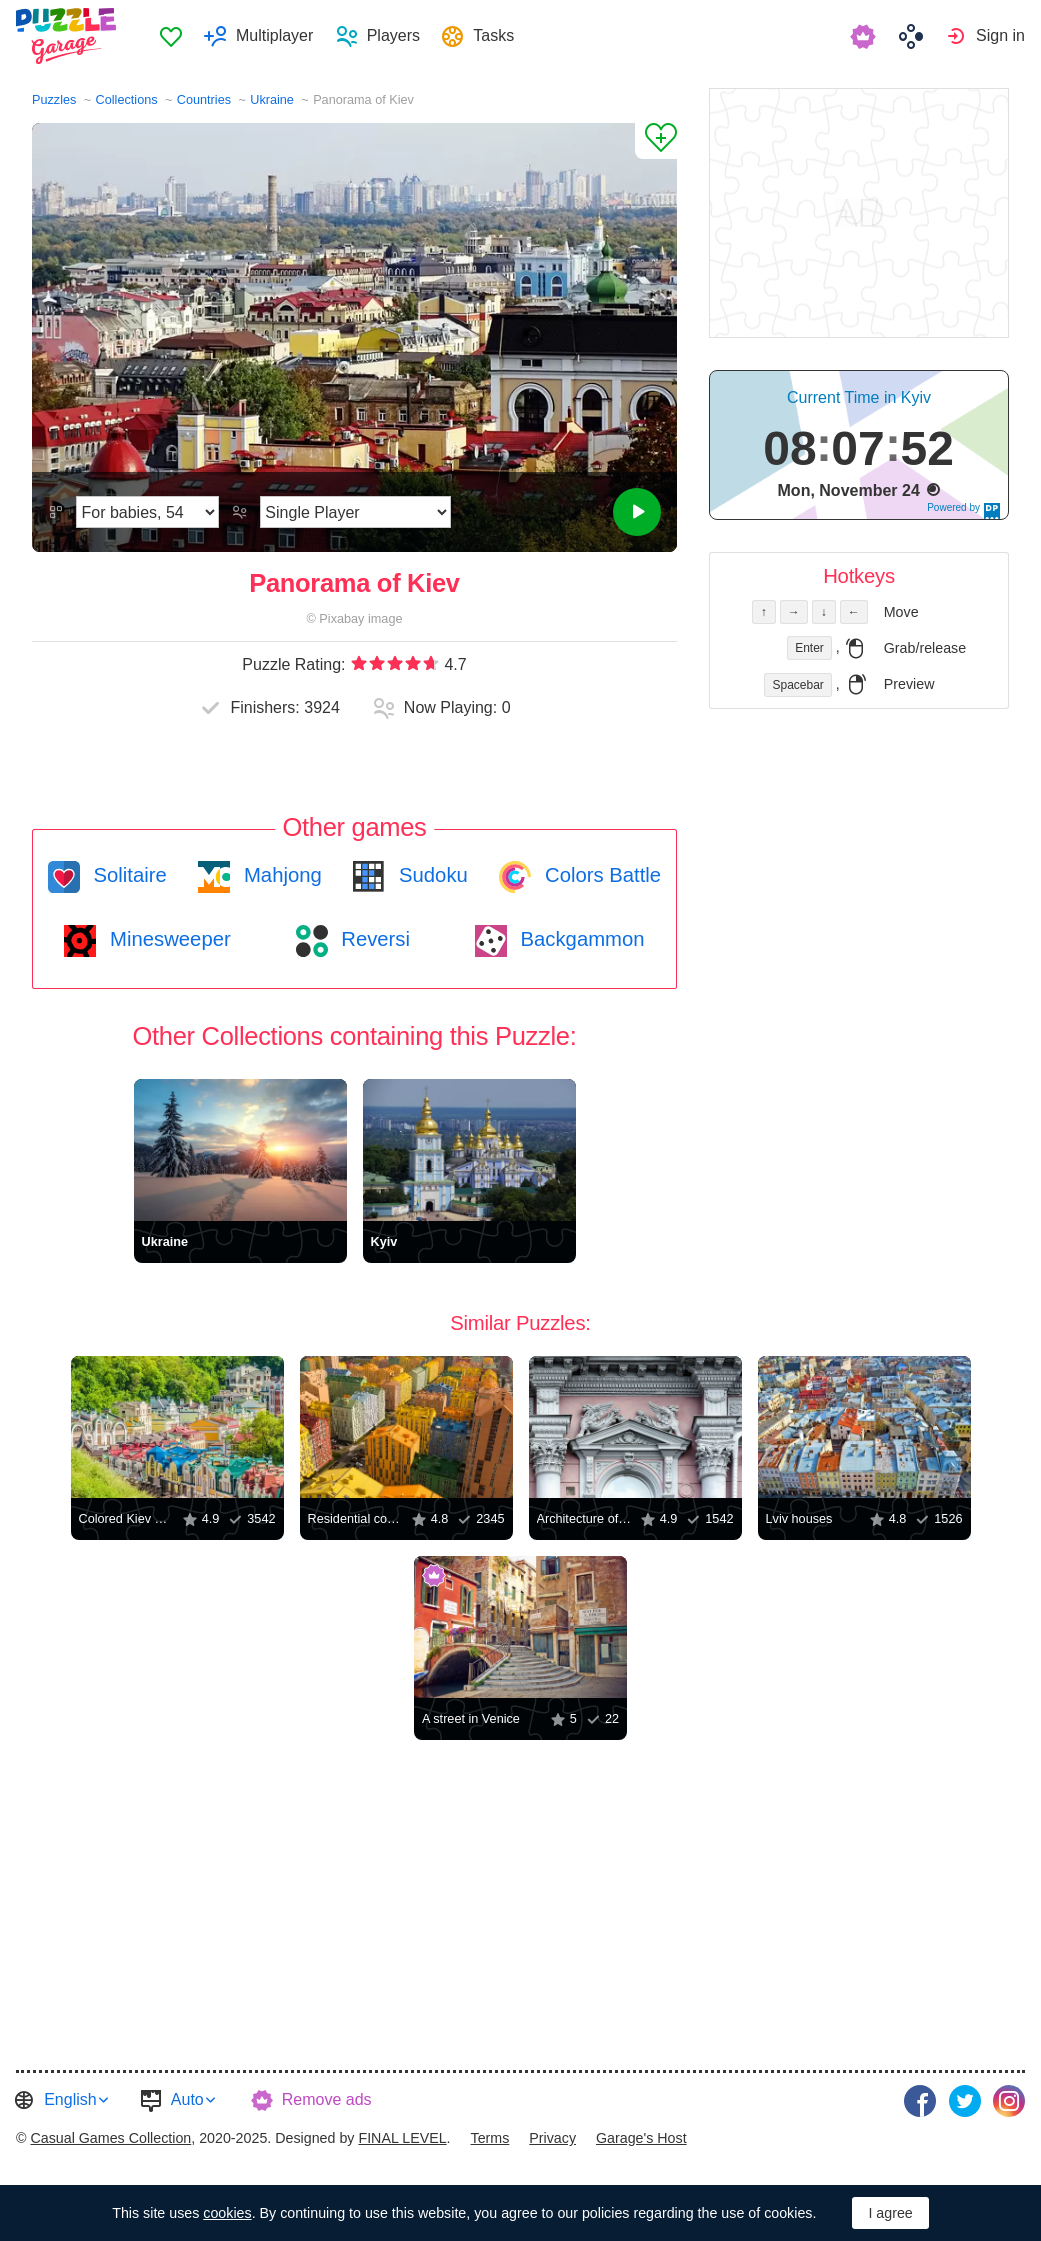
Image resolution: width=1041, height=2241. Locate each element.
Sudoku (430, 875)
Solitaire (127, 875)
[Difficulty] (147, 512)
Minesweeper (167, 939)
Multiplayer (274, 35)
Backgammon (580, 939)
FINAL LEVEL (402, 2138)
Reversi (373, 939)
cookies (227, 2213)
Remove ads (327, 2099)
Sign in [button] (1000, 35)
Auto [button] (187, 2099)
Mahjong (279, 875)
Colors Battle (600, 875)
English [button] (70, 2099)
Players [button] (393, 35)
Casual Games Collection (110, 2138)
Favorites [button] (171, 36)
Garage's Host (641, 2138)
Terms (490, 2138)
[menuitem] (170, 36)
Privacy (552, 2138)
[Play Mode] (355, 512)
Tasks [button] (493, 35)
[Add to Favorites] (656, 141)
